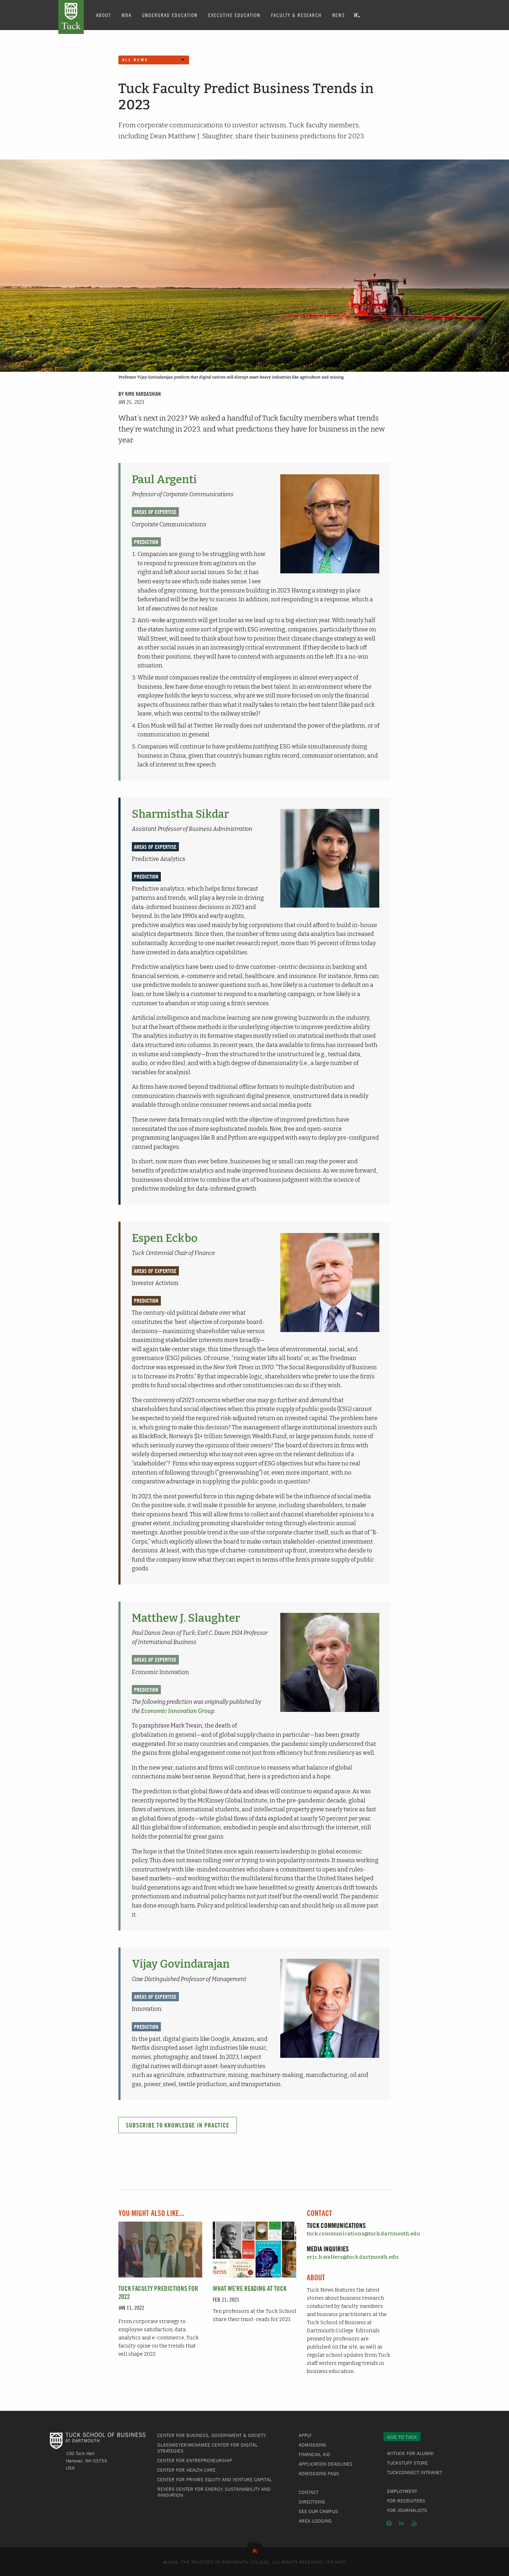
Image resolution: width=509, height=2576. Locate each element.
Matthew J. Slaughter (186, 1618)
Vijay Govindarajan (181, 1963)
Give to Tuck (402, 2437)
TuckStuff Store (407, 2463)
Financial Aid (314, 2454)
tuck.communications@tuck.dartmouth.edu (363, 2234)
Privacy (336, 2561)
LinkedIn (401, 2523)
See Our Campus (318, 2511)
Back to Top (254, 2549)
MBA (126, 15)
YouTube (414, 2523)
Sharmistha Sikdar (180, 814)
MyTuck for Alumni (410, 2453)
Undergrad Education (170, 15)
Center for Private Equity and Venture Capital (214, 2479)
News (338, 15)
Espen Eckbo (165, 1238)
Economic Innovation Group (177, 1711)
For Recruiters (406, 2500)
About (103, 15)
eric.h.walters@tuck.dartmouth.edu (352, 2257)
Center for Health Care (186, 2470)
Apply (305, 2435)
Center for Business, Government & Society (211, 2435)
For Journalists (407, 2510)
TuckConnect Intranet (414, 2472)
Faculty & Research (296, 15)
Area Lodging (315, 2521)
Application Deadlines (325, 2464)
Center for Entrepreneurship (194, 2460)
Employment (402, 2491)
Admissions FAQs (319, 2473)
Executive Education (234, 15)
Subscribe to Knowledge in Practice (177, 2125)
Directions (312, 2502)
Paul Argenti (164, 479)
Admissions (312, 2445)
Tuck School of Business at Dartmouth (71, 17)
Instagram (389, 2523)
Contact (308, 2492)
